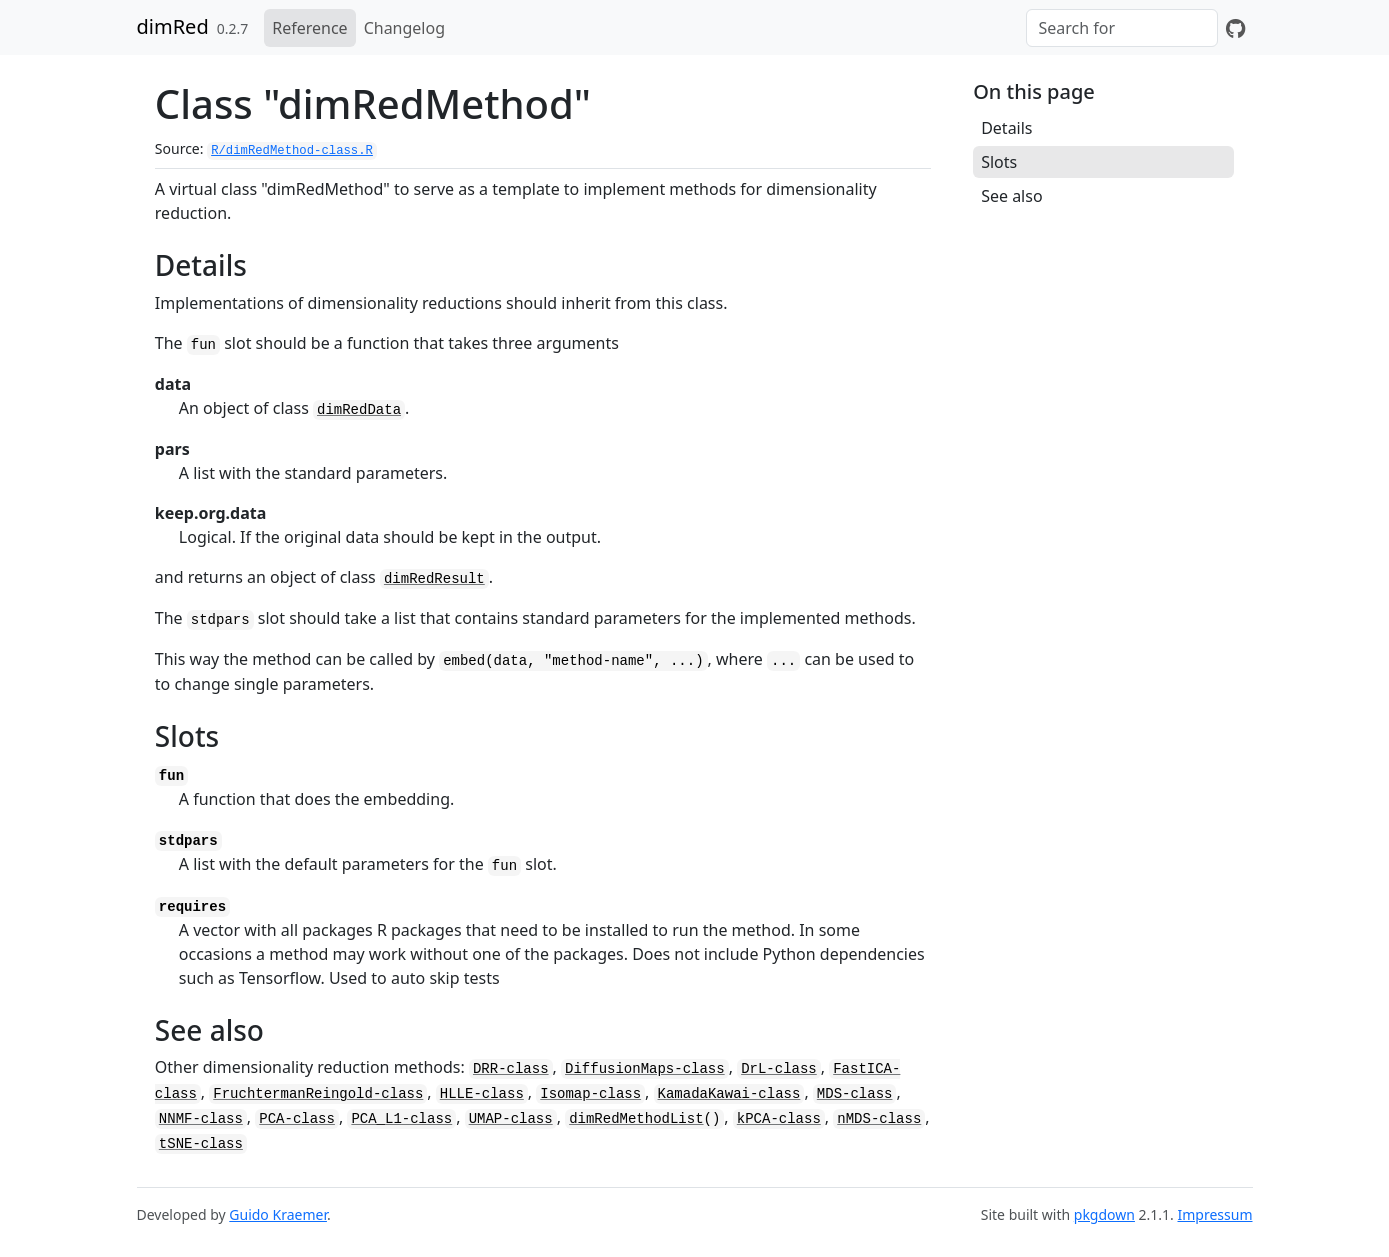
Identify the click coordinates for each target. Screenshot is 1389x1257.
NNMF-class (201, 1119)
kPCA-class (779, 1119)
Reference (309, 28)
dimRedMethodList (636, 1119)
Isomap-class (590, 1094)
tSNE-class (201, 1144)
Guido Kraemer (278, 1214)
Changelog (404, 28)
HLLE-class (482, 1094)
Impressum (1215, 1214)
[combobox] (1122, 28)
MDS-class (855, 1094)
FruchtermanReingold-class (318, 1094)
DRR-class (511, 1069)
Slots (999, 162)
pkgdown (1104, 1214)
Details (1006, 128)
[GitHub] (1235, 28)
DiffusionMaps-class (645, 1069)
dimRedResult (434, 579)
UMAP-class (511, 1119)
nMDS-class (879, 1119)
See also (1011, 196)
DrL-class (779, 1069)
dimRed (173, 26)
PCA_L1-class (401, 1119)
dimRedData (359, 410)
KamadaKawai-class (729, 1094)
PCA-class (297, 1119)
